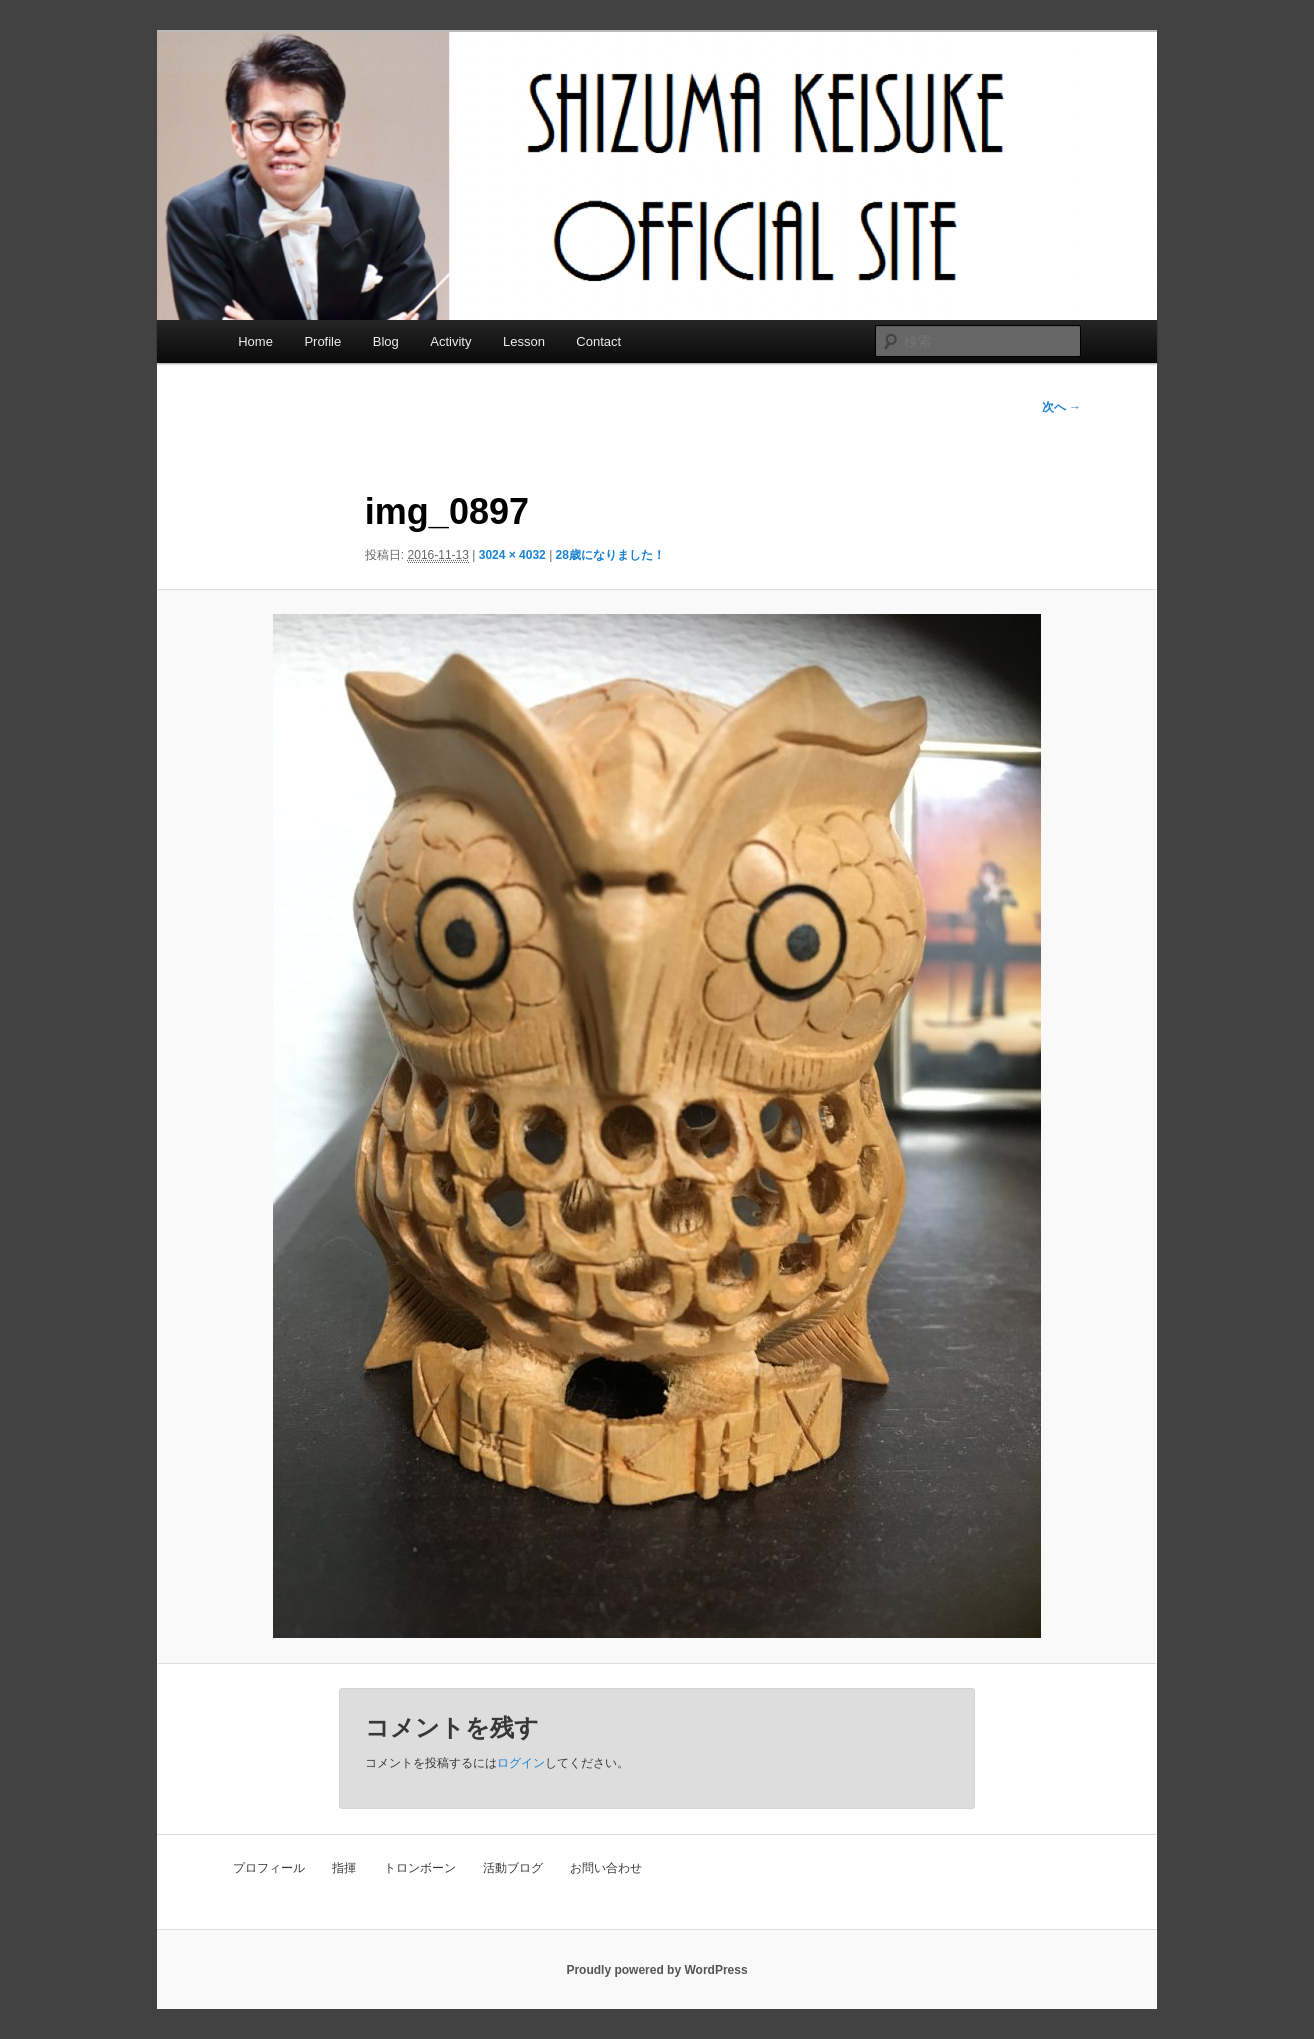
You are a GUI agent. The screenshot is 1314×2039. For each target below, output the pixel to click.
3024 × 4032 (512, 555)
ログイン (521, 1763)
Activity (450, 341)
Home (255, 341)
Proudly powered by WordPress (656, 1970)
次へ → (1061, 407)
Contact (598, 341)
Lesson (524, 341)
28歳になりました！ (610, 555)
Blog (386, 341)
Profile (322, 341)
